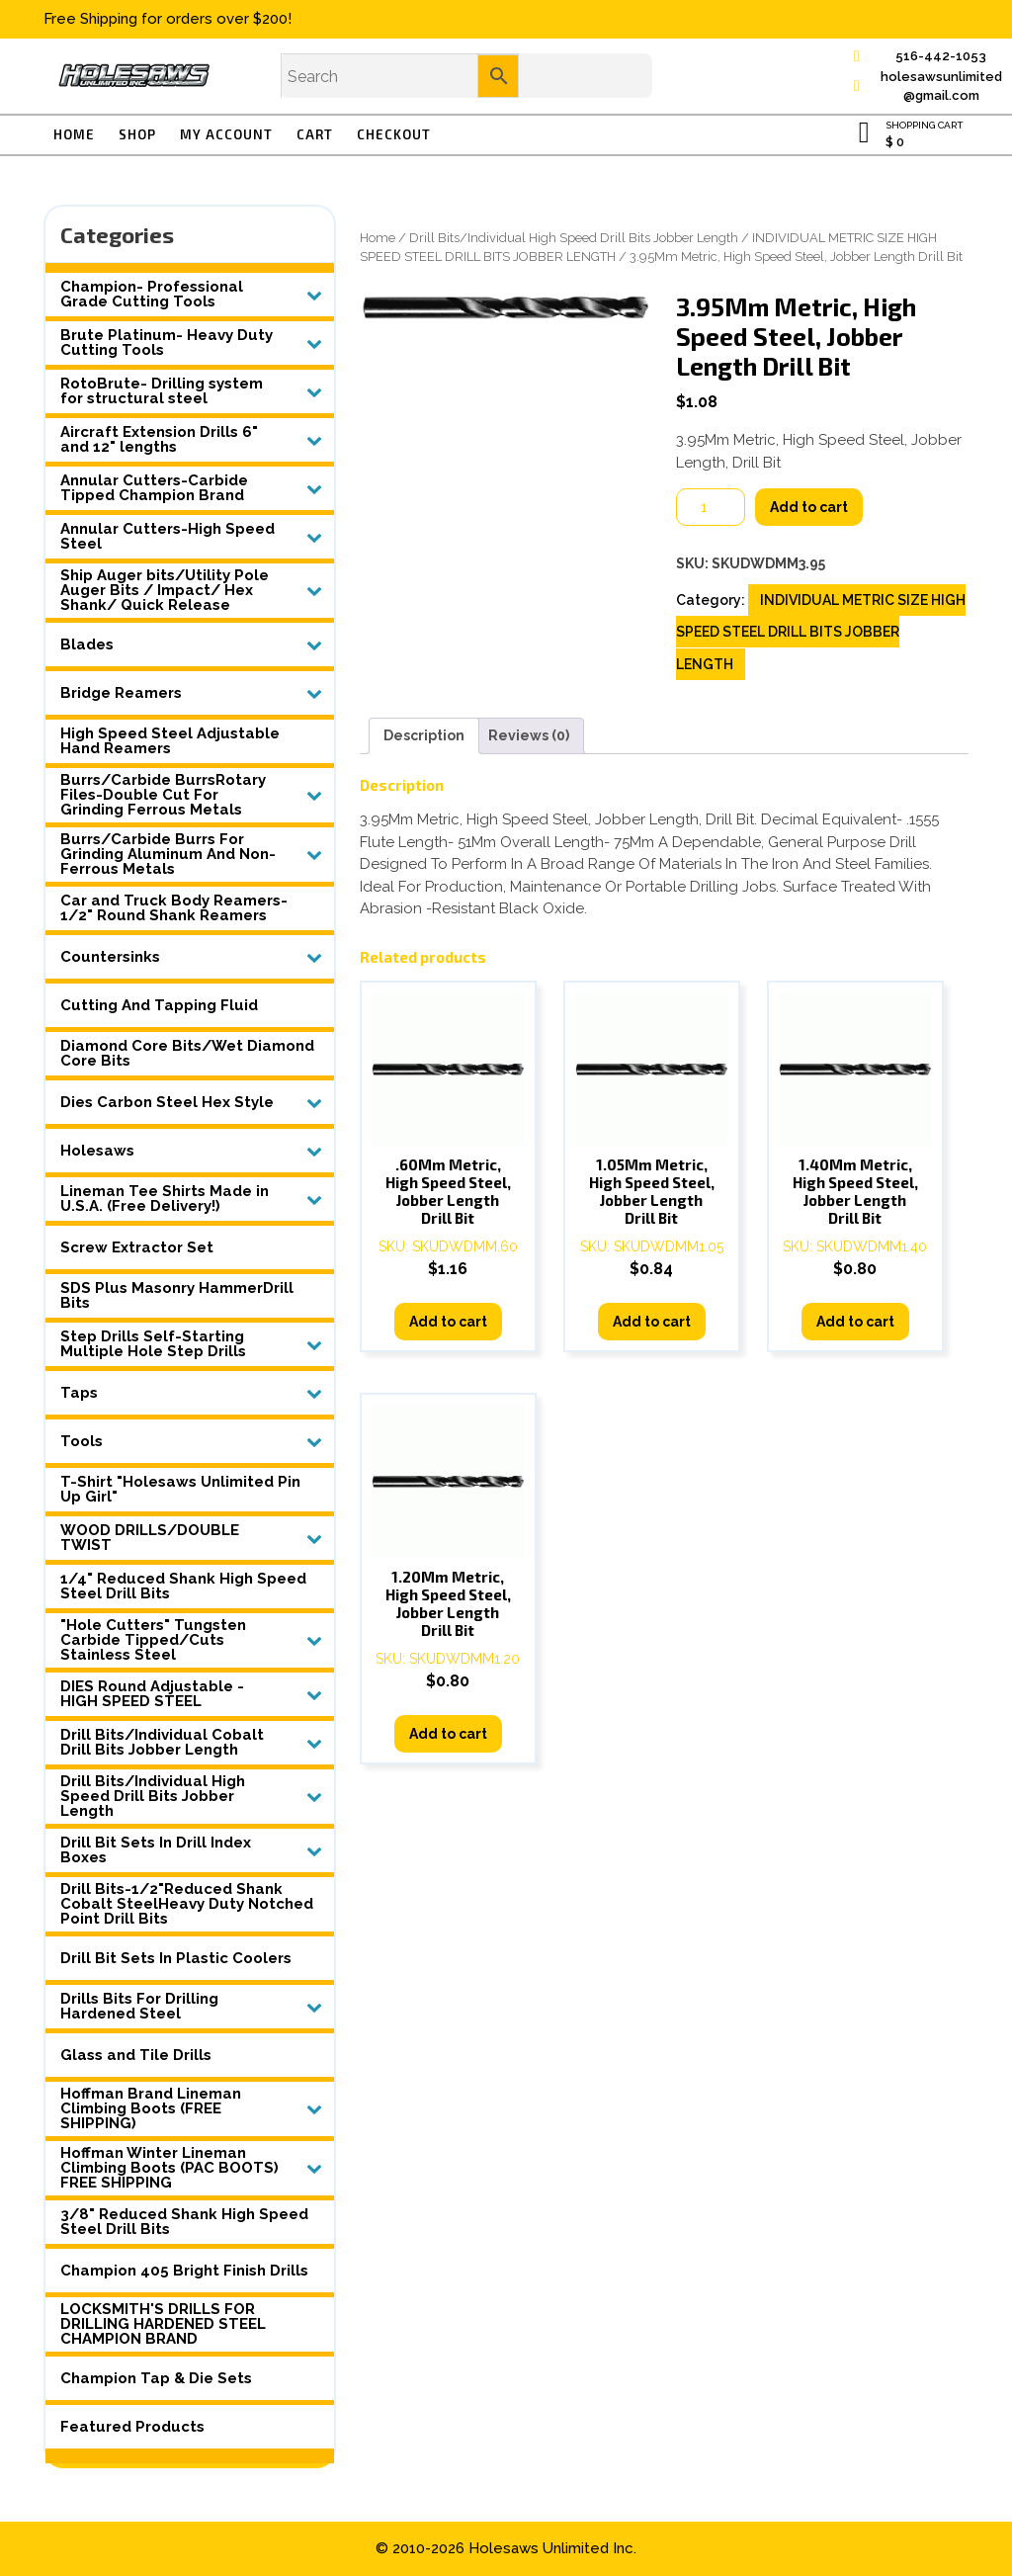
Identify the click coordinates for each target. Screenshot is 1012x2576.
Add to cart (809, 507)
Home (74, 134)
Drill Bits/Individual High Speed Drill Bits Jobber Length (573, 237)
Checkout (394, 134)
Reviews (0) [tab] (528, 735)
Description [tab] (423, 735)
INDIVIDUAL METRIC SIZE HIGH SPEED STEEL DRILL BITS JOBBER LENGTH (821, 631)
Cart (314, 134)
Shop (137, 134)
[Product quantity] (710, 507)
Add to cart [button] (448, 1322)
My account (226, 134)
